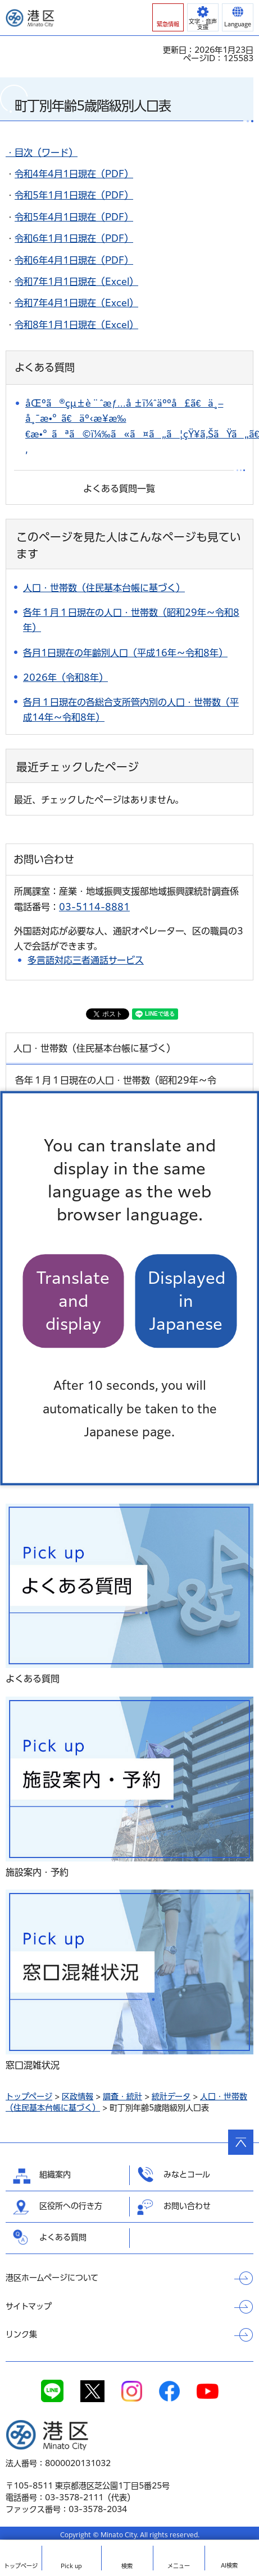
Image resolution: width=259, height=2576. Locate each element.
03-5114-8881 (94, 906)
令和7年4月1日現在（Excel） (76, 302)
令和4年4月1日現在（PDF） (74, 173)
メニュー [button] (178, 2566)
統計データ (171, 2096)
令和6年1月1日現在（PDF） (74, 238)
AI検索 (229, 2565)
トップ (21, 2566)
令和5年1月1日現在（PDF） (74, 195)
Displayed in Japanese (186, 1300)
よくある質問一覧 (119, 488)
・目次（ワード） (42, 152)
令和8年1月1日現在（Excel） (76, 324)
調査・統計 (122, 2096)
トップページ (29, 2096)
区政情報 (77, 2096)
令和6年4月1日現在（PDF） (74, 260)
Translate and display (73, 1300)
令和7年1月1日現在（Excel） (76, 281)
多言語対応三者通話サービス (86, 960)
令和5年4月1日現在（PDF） (74, 217)
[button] (168, 17)
